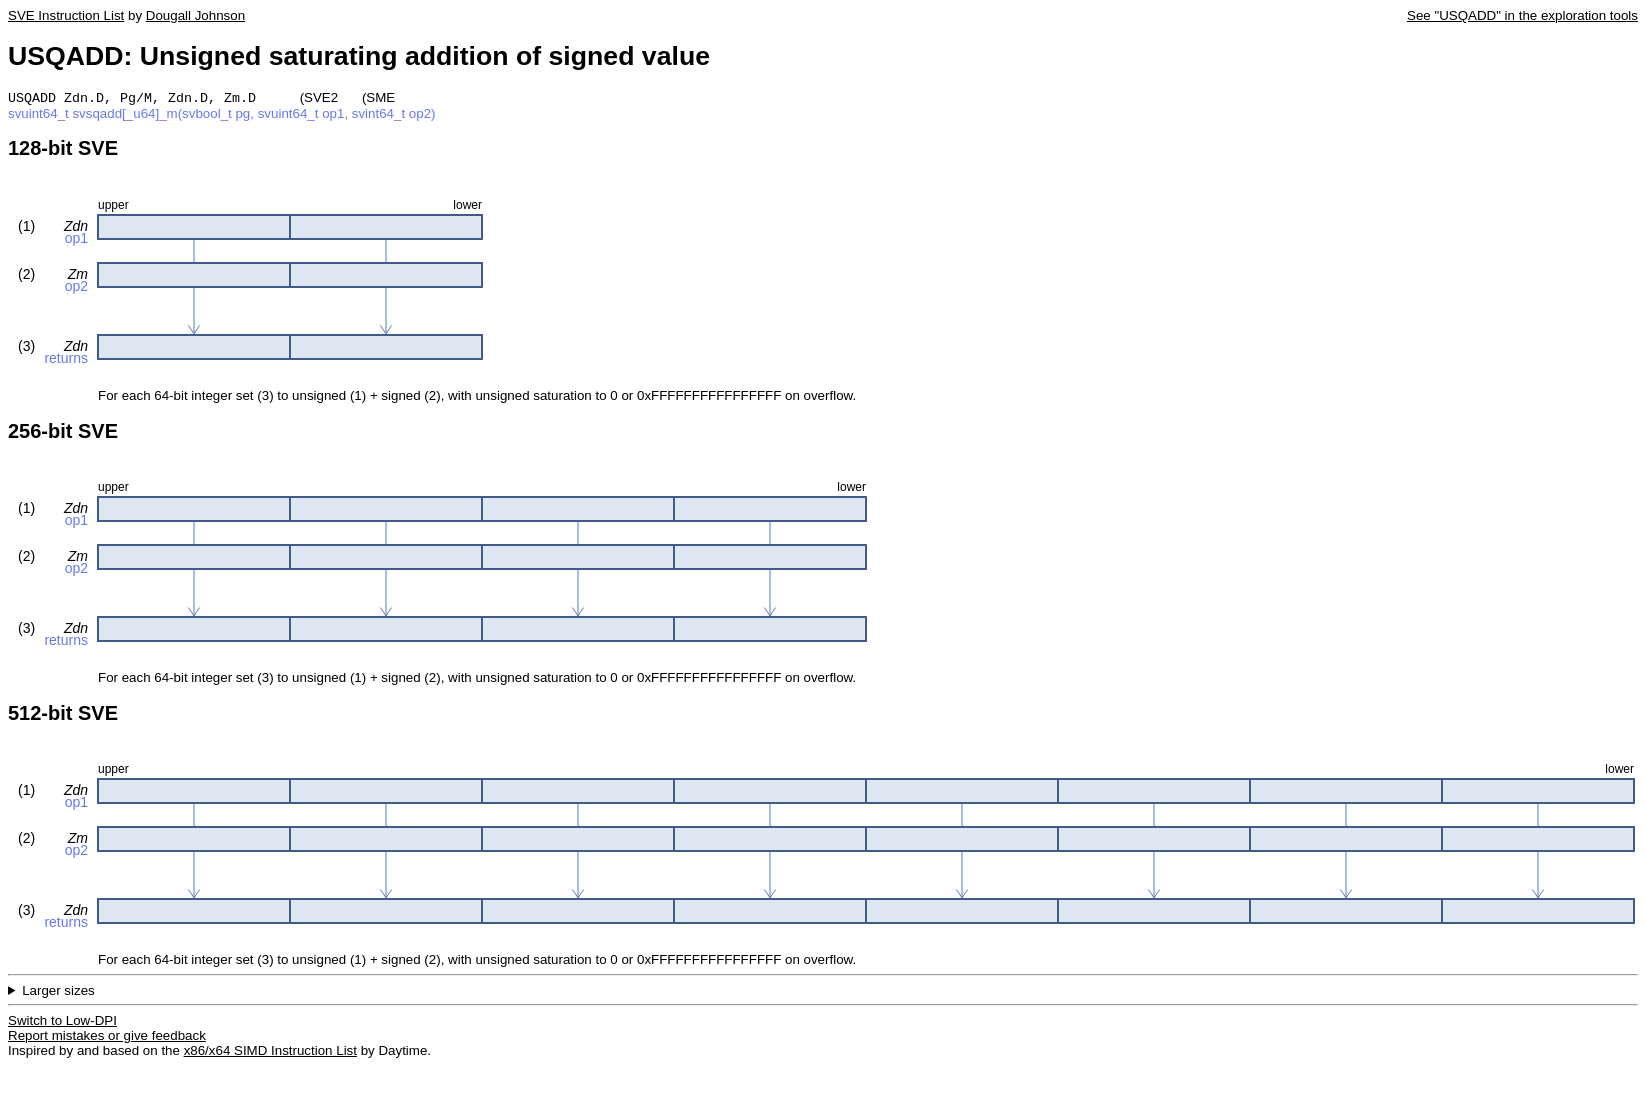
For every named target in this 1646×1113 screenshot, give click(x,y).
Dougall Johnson (195, 15)
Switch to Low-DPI (62, 1022)
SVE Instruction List (66, 15)
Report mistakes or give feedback (107, 1037)
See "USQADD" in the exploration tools (1522, 15)
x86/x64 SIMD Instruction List (270, 1052)
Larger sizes (58, 992)
